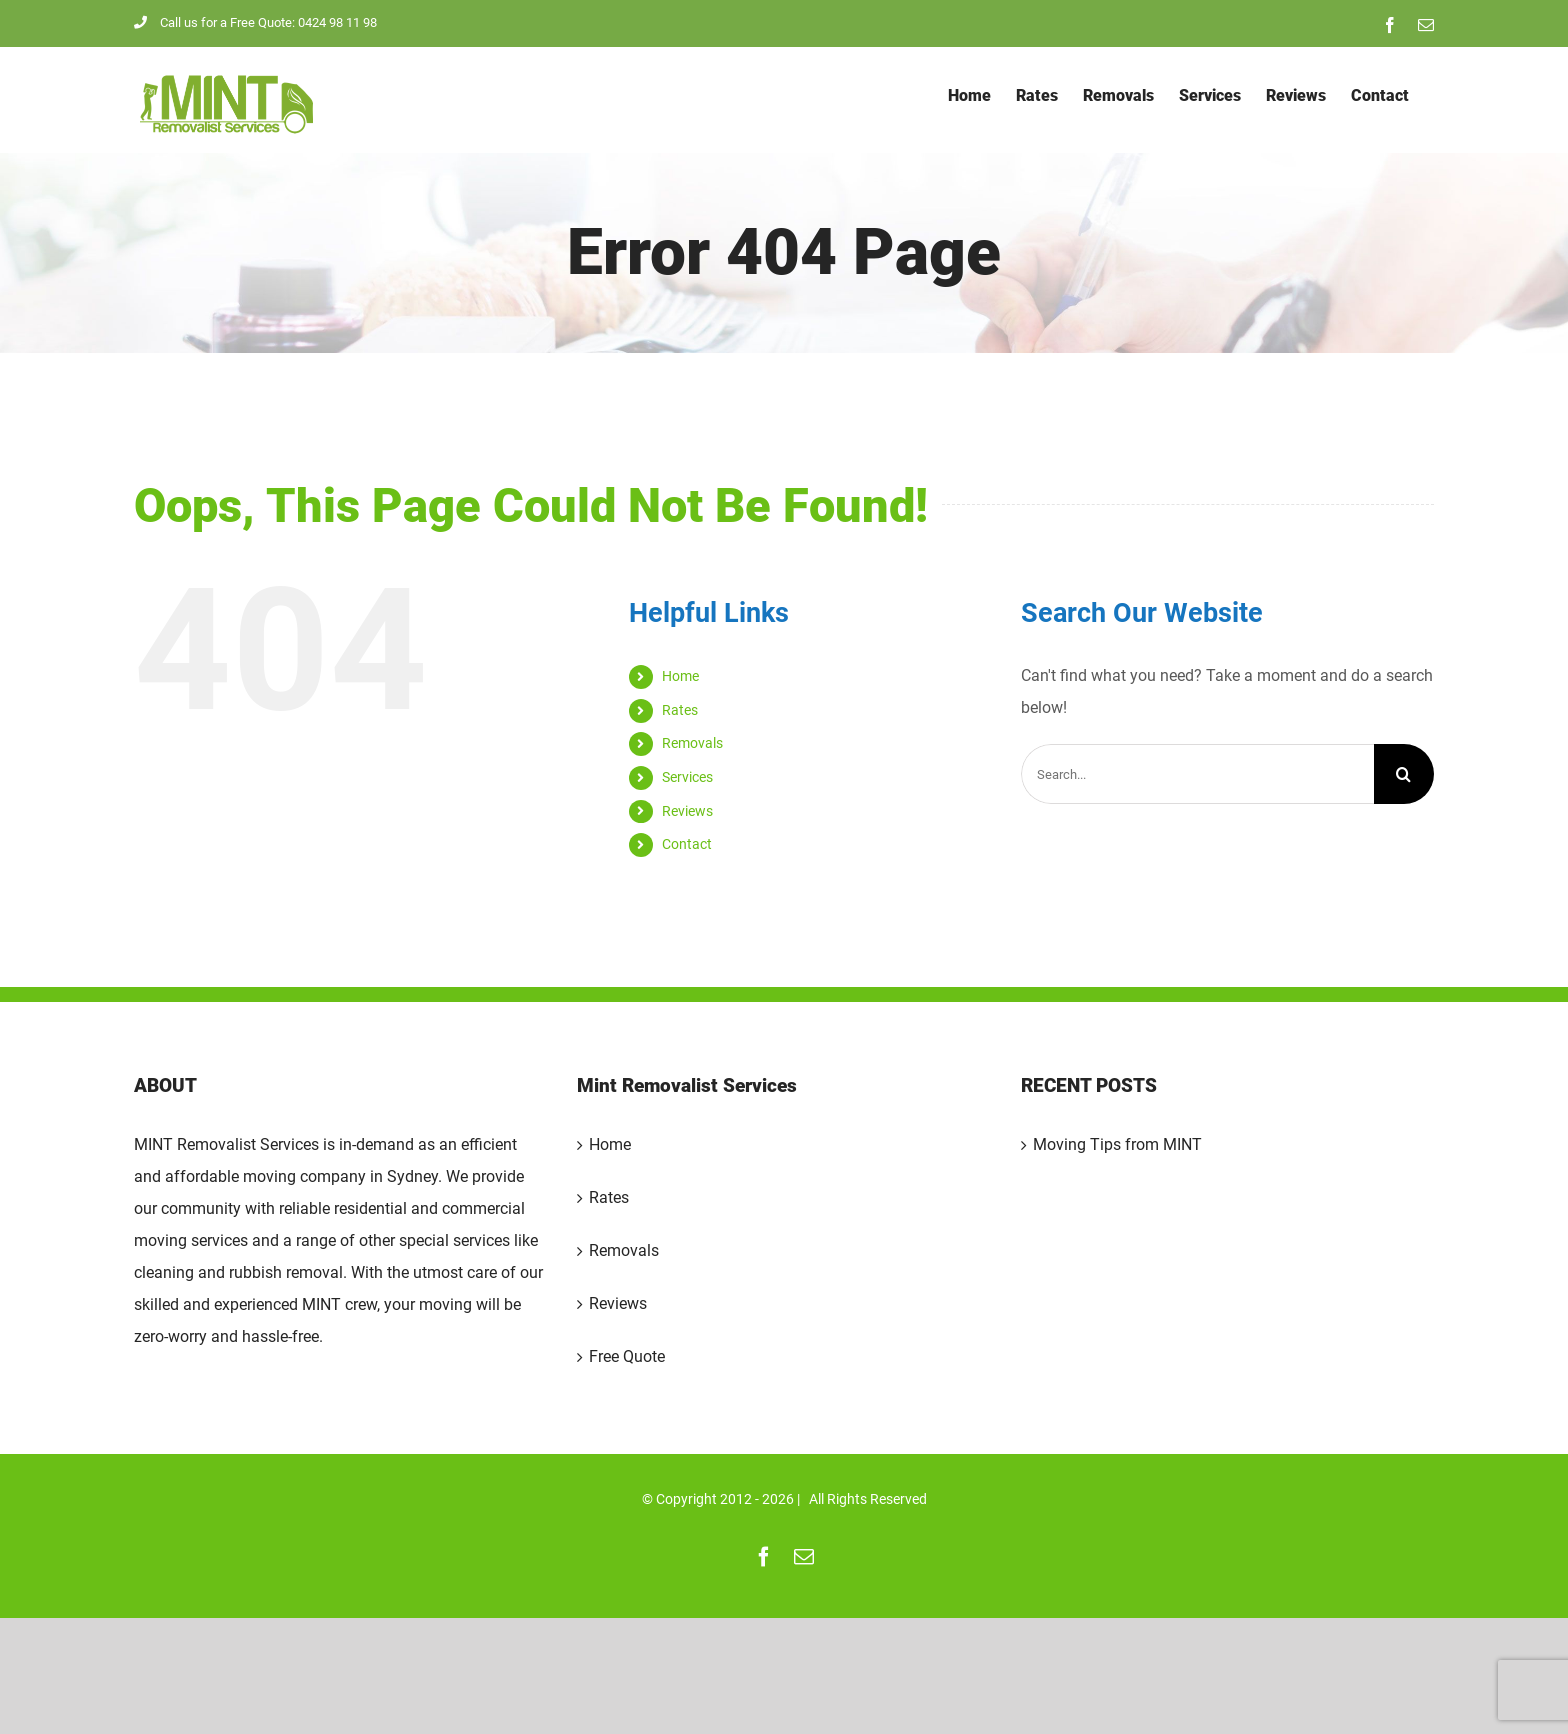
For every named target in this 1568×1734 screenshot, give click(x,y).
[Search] (1404, 774)
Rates (680, 710)
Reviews (687, 811)
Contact (687, 844)
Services (687, 777)
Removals (692, 743)
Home (680, 676)
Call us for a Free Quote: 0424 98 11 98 (255, 22)
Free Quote (627, 1356)
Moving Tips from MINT (1117, 1144)
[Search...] (1197, 774)
